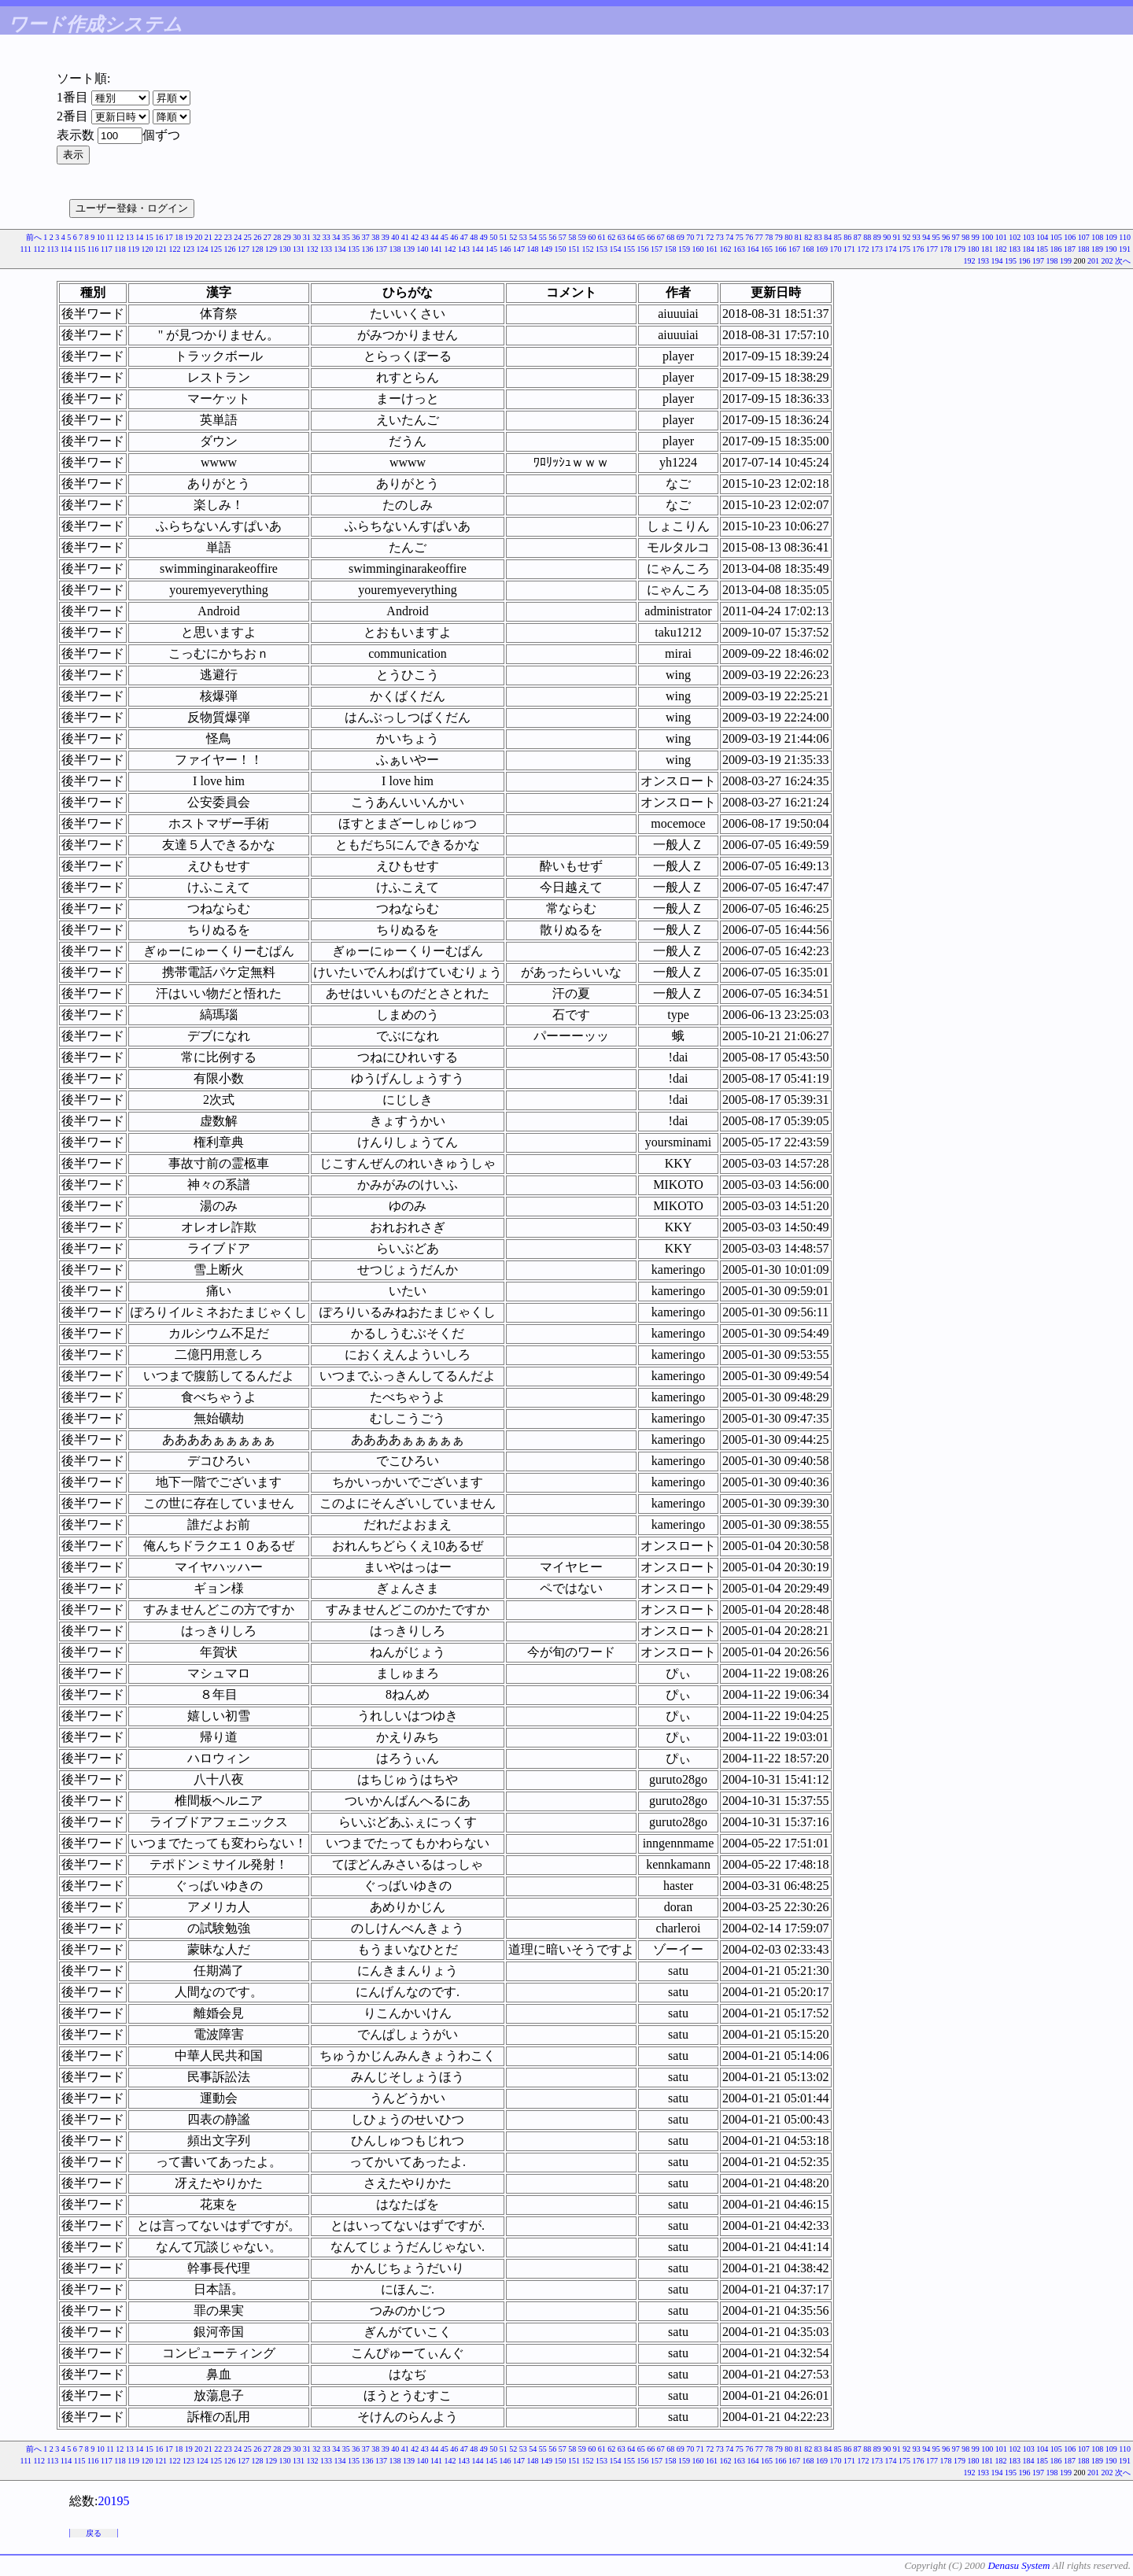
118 (120, 249)
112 (39, 249)
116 (93, 249)
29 (287, 237)
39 (385, 237)
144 (478, 249)
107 (1084, 237)
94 (926, 237)
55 (543, 237)
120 (147, 249)
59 (582, 237)
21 (208, 237)
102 (1014, 237)
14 (139, 237)
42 (415, 237)
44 (434, 237)
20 (198, 237)
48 (474, 237)
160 (698, 249)
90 (887, 237)
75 (740, 237)
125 (216, 249)
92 (906, 237)
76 (749, 237)
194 (997, 260)
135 (354, 249)
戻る (93, 2533)
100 (987, 237)
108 (1097, 237)
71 (700, 237)
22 (218, 237)
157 (656, 249)
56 (552, 237)
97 (956, 237)
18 (179, 237)
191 (1125, 249)
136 (368, 249)
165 (767, 249)
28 (277, 237)
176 (918, 249)
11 (110, 237)
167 (794, 249)
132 (313, 249)
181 (987, 249)
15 (149, 237)
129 (271, 249)
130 (285, 249)
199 (1066, 260)
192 (970, 260)
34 (336, 237)
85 (838, 237)
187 (1070, 249)
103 (1029, 237)
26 (257, 237)
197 (1038, 260)
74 (729, 237)
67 (661, 237)
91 (897, 237)
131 (298, 249)
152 (588, 249)
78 (769, 237)
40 (395, 237)
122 (175, 249)
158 (671, 249)
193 (983, 260)
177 (932, 249)
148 (533, 249)
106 (1070, 237)
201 (1093, 260)
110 (1125, 237)
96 (946, 237)
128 (258, 249)
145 (491, 249)
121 (161, 249)
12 (120, 237)
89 (877, 237)
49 (484, 237)
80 (788, 237)
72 (710, 237)
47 (464, 237)
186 (1056, 249)
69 (681, 237)
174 (891, 249)
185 (1042, 249)
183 (1014, 249)
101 (1001, 237)
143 (464, 249)
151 (574, 249)
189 (1097, 249)
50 (493, 237)
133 (326, 249)
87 (858, 237)
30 (297, 237)
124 (203, 249)
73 (720, 237)
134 (340, 249)
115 (80, 249)
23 (228, 237)
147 (519, 249)
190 (1111, 249)
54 (533, 237)
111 (25, 249)
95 (936, 237)
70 (690, 237)
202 (1107, 260)
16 (159, 237)
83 (818, 237)
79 (779, 237)
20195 (113, 2501)
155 (629, 249)
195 (1011, 260)
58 (572, 237)
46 (454, 237)
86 (847, 237)
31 (307, 237)
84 (828, 237)
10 (101, 237)
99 (976, 237)
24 (238, 237)
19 (189, 237)
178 (946, 249)
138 (395, 249)
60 (592, 237)
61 (602, 237)
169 (822, 249)
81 (799, 237)
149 (546, 249)
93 (917, 237)
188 (1084, 249)
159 (684, 249)
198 (1052, 260)
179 (959, 249)
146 (505, 249)
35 (346, 237)
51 (503, 237)
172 (863, 249)
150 (560, 249)
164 (753, 249)
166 (781, 249)
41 (405, 237)
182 (1001, 249)
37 (366, 237)
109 (1111, 237)
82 (808, 237)
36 (356, 237)
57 (562, 237)
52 (513, 237)
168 (808, 249)
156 (643, 249)
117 (107, 249)
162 (726, 249)
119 (133, 249)
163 (739, 249)
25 (248, 237)
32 (316, 237)
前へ (34, 237)
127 (243, 249)
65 (641, 237)
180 (974, 249)
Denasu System (1018, 2565)
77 (759, 237)
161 (712, 249)
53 (523, 237)
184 (1029, 249)
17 (169, 237)
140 (423, 249)
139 (409, 249)
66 (651, 237)
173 (877, 249)
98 (965, 237)
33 (326, 237)
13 (130, 237)
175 (904, 249)
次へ (1123, 260)
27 (267, 237)
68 (670, 237)
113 (53, 249)
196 (1025, 260)
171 (849, 249)
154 (616, 249)
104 (1042, 237)
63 (622, 237)
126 (230, 249)
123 (188, 249)
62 (611, 237)
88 (867, 237)
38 (375, 237)
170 (836, 249)
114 (66, 249)
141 (436, 249)
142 (450, 249)
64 (631, 237)
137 (381, 249)
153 (601, 249)
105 (1056, 237)
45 (444, 237)
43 (425, 237)
